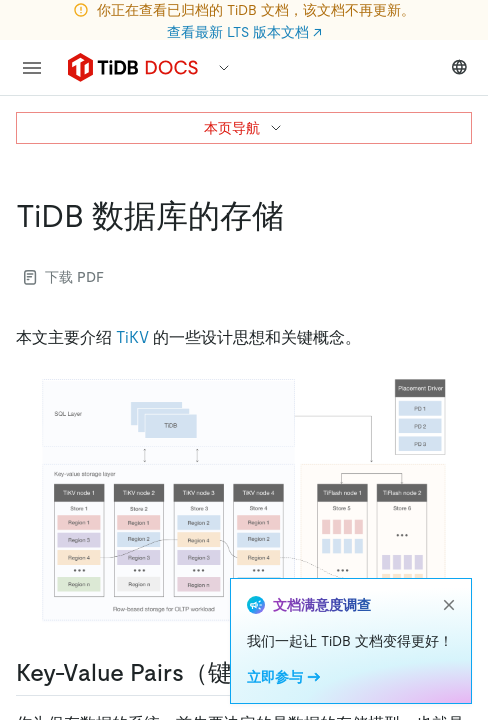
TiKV (132, 337)
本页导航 (244, 128)
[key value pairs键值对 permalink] (320, 673)
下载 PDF (64, 277)
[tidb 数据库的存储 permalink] (300, 216)
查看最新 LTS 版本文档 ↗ (244, 32)
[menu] (32, 68)
